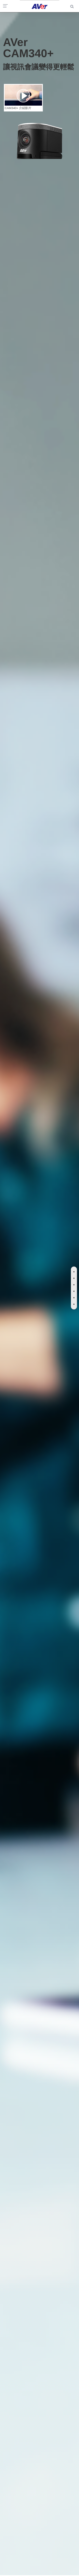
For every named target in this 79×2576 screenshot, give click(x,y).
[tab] (74, 1272)
